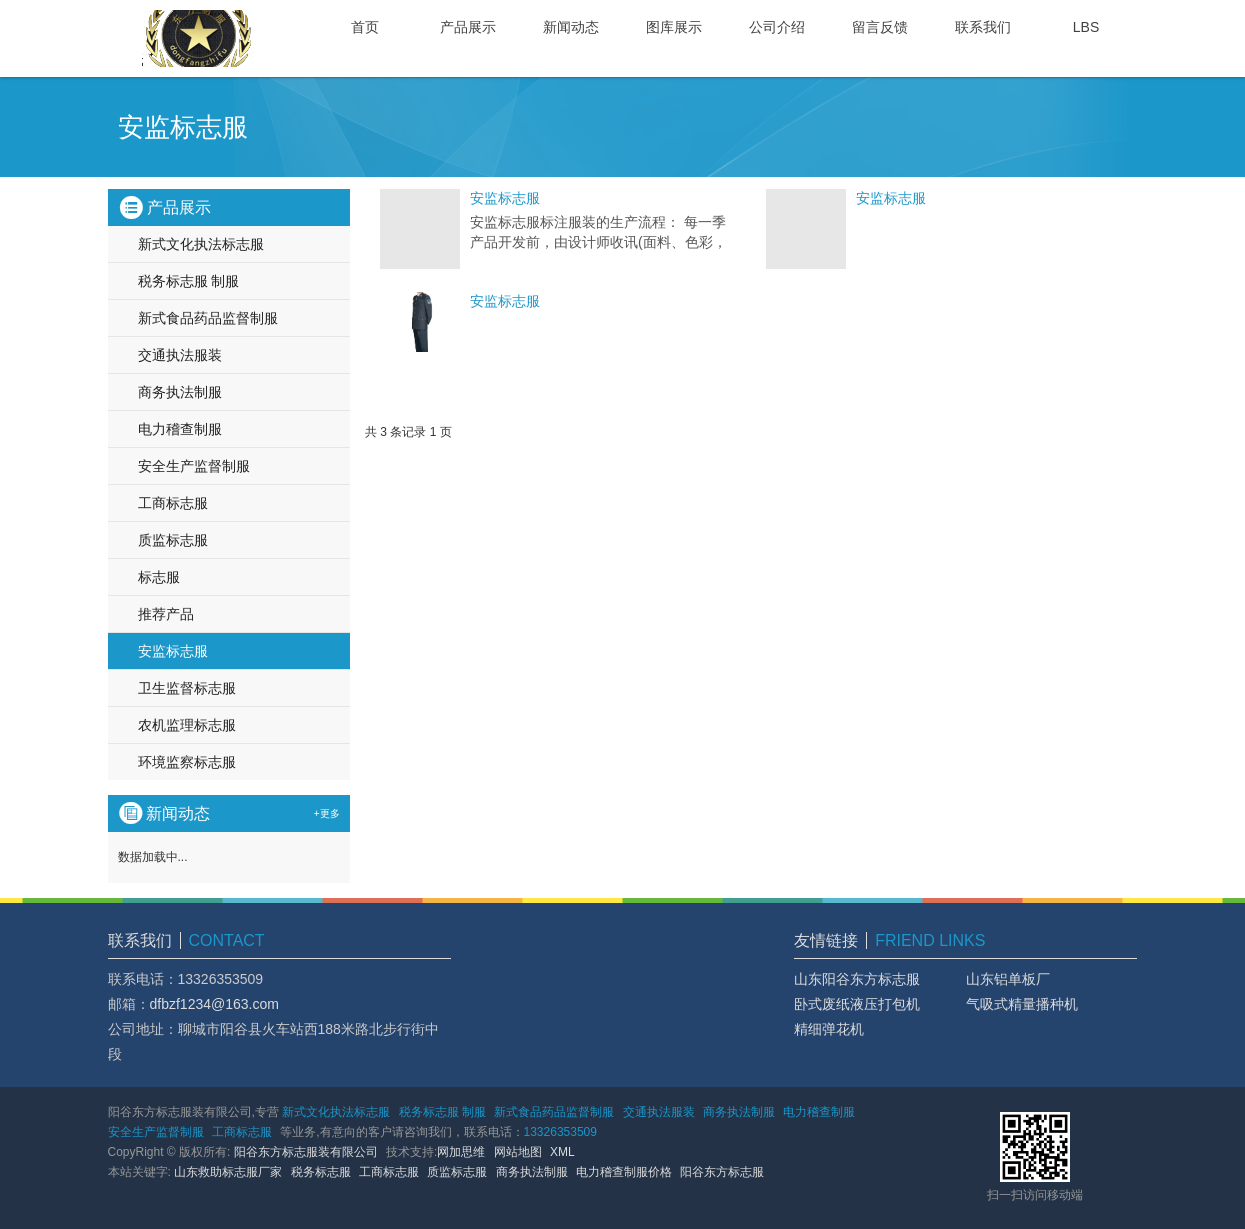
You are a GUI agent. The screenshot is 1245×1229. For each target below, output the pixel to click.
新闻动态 (571, 27)
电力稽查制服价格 (624, 1172)
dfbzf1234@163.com (214, 1004)
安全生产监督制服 (194, 466)
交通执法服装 (180, 355)
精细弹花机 (829, 1029)
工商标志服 (173, 503)
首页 (365, 27)
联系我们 (983, 27)
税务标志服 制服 (189, 281)
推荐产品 (166, 614)
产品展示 (468, 27)
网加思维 (461, 1152)
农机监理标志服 (187, 725)
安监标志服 (505, 198)
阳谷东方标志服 (722, 1172)
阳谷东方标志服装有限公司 (306, 1152)
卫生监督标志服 (187, 688)
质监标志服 (173, 540)
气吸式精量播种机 (1022, 1004)
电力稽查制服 (180, 429)
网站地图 (518, 1152)
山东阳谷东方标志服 (857, 979)
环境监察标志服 (187, 762)
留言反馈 (880, 27)
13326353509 (560, 1132)
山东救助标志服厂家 (228, 1172)
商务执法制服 (180, 392)
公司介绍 (777, 27)
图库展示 (674, 27)
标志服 (159, 577)
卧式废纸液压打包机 (857, 1004)
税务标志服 (321, 1172)
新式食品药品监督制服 (208, 318)
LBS (1086, 27)
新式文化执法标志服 (201, 244)
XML (562, 1152)
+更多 (327, 813)
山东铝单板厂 (1008, 979)
